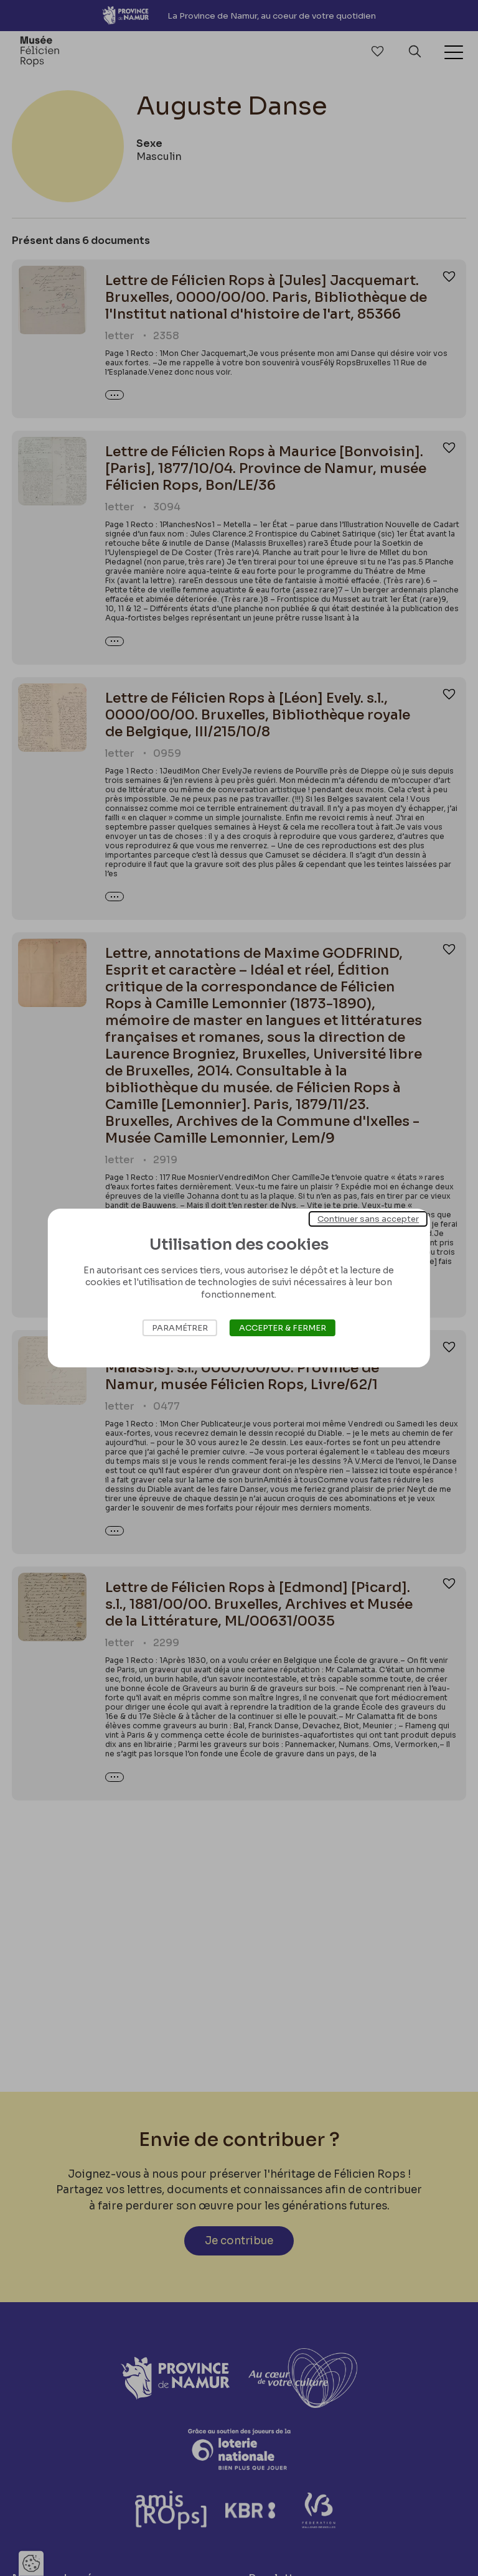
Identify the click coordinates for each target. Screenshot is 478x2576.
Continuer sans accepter (368, 1219)
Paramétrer (180, 1328)
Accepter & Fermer (282, 1328)
